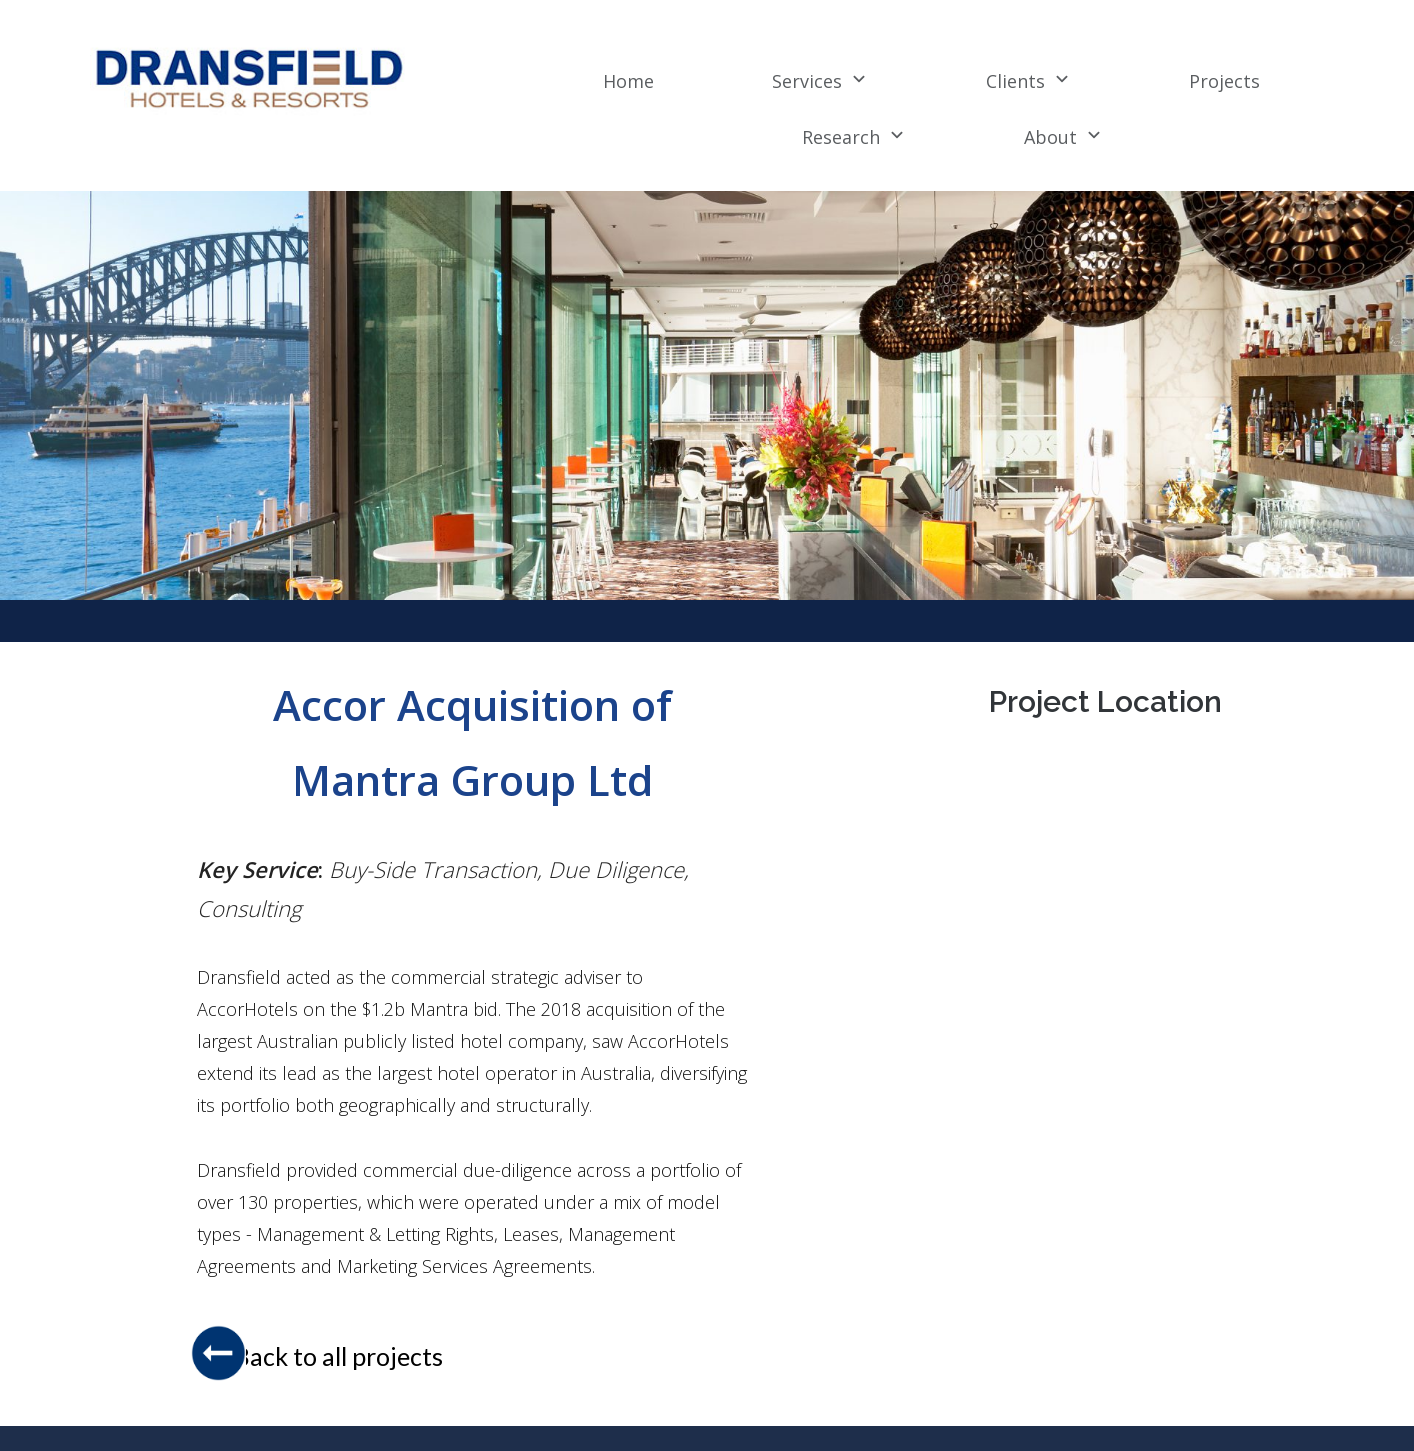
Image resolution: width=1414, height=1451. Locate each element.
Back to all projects (338, 1301)
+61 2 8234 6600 (1185, 1418)
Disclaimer (928, 1418)
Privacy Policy (814, 1418)
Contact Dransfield (1051, 1418)
